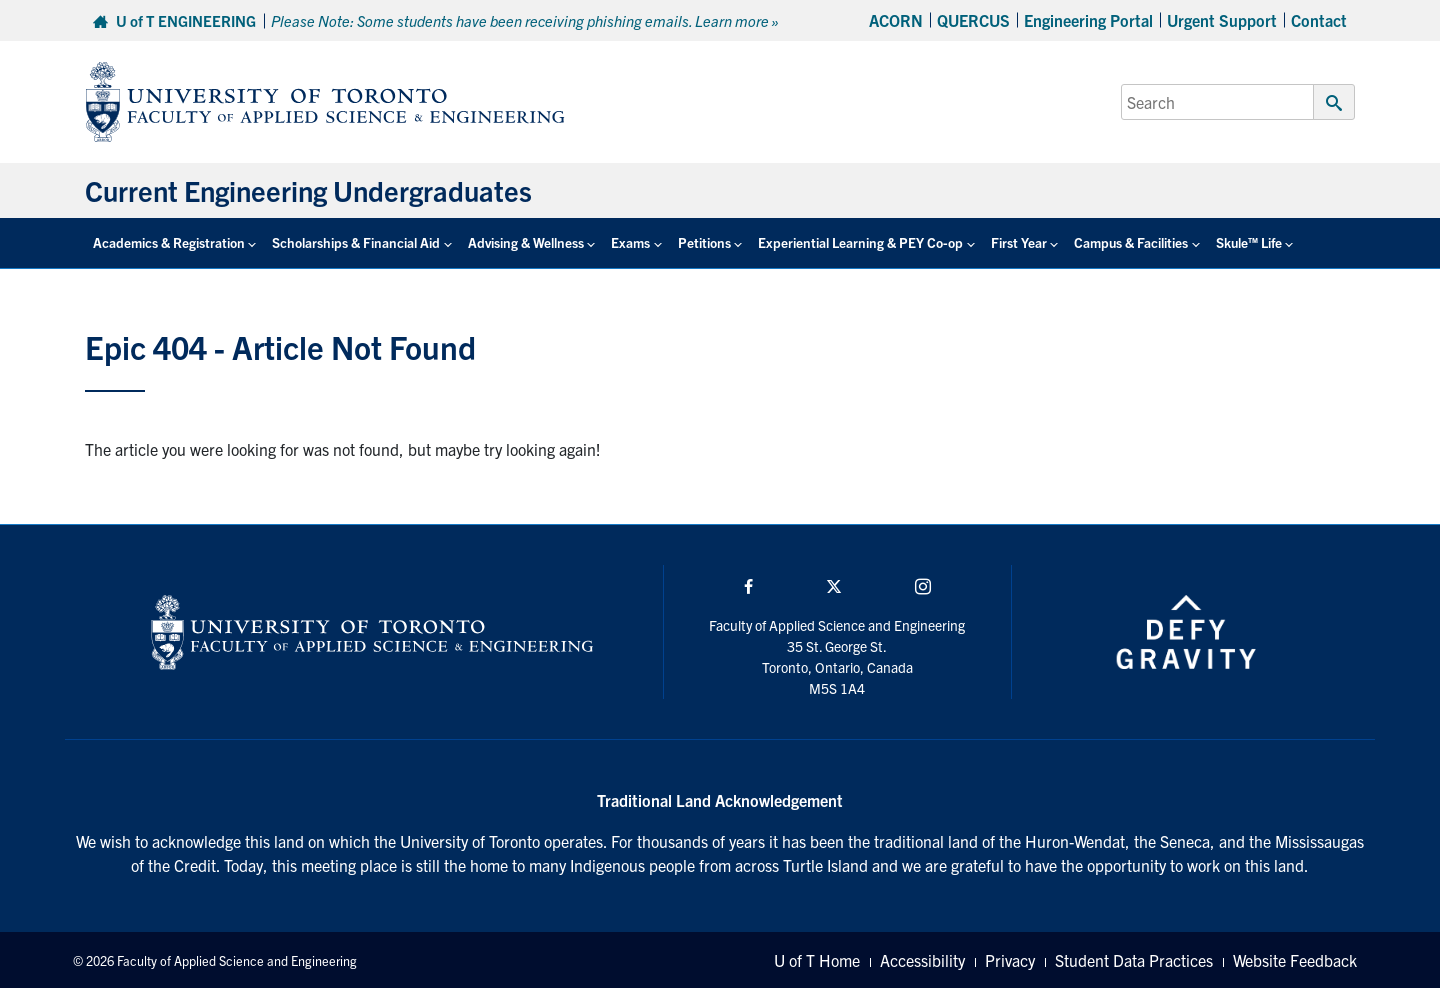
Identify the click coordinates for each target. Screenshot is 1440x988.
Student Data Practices (1134, 960)
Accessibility (922, 960)
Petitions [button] (704, 242)
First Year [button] (1019, 242)
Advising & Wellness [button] (526, 242)
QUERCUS (973, 20)
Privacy (1010, 960)
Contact (1319, 20)
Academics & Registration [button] (169, 242)
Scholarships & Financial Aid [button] (356, 242)
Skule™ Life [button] (1249, 242)
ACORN (896, 20)
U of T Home (817, 960)
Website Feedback (1295, 960)
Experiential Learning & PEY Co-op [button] (860, 242)
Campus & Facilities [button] (1131, 242)
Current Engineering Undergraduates (308, 190)
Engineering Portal (1088, 20)
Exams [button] (630, 242)
